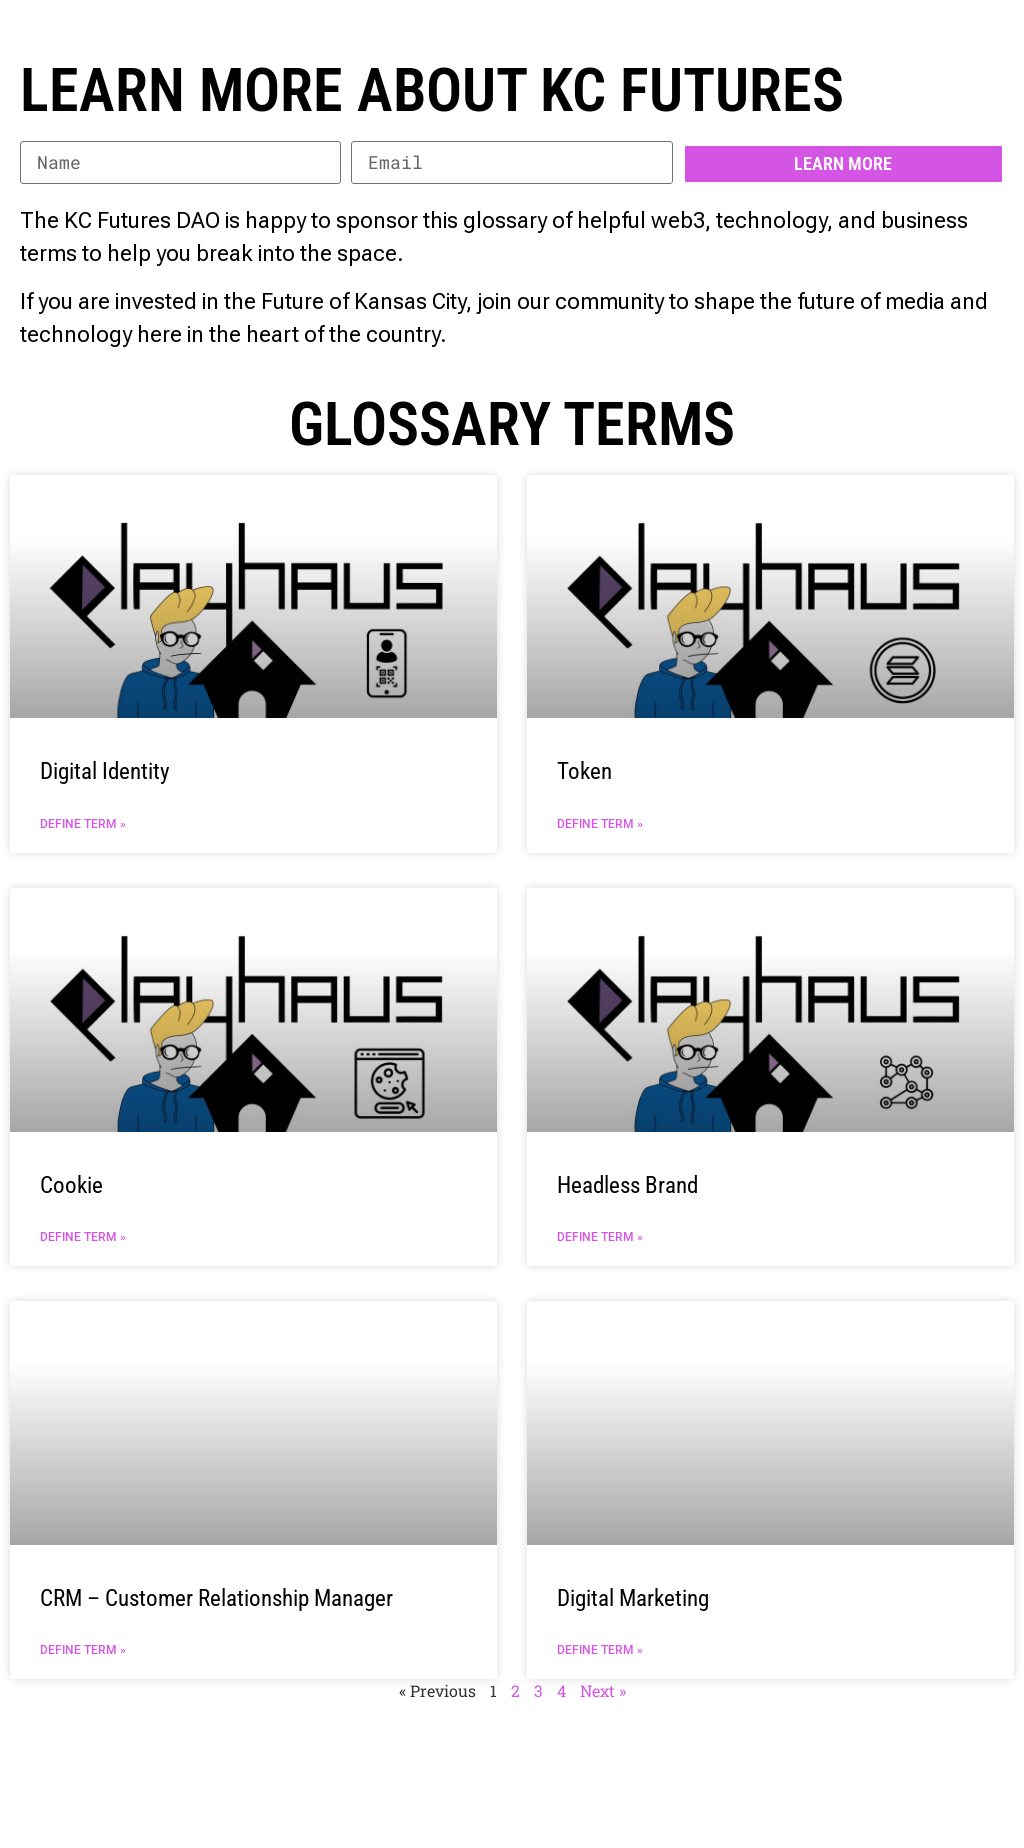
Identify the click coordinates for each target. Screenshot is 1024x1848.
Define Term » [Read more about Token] (600, 824)
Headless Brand (627, 1185)
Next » (603, 1690)
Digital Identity (105, 771)
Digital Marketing (633, 1598)
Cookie (71, 1185)
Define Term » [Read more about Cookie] (83, 1237)
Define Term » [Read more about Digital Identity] (83, 824)
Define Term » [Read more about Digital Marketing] (600, 1650)
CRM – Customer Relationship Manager (216, 1598)
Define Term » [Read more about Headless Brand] (600, 1237)
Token (584, 771)
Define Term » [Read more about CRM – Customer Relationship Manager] (83, 1650)
